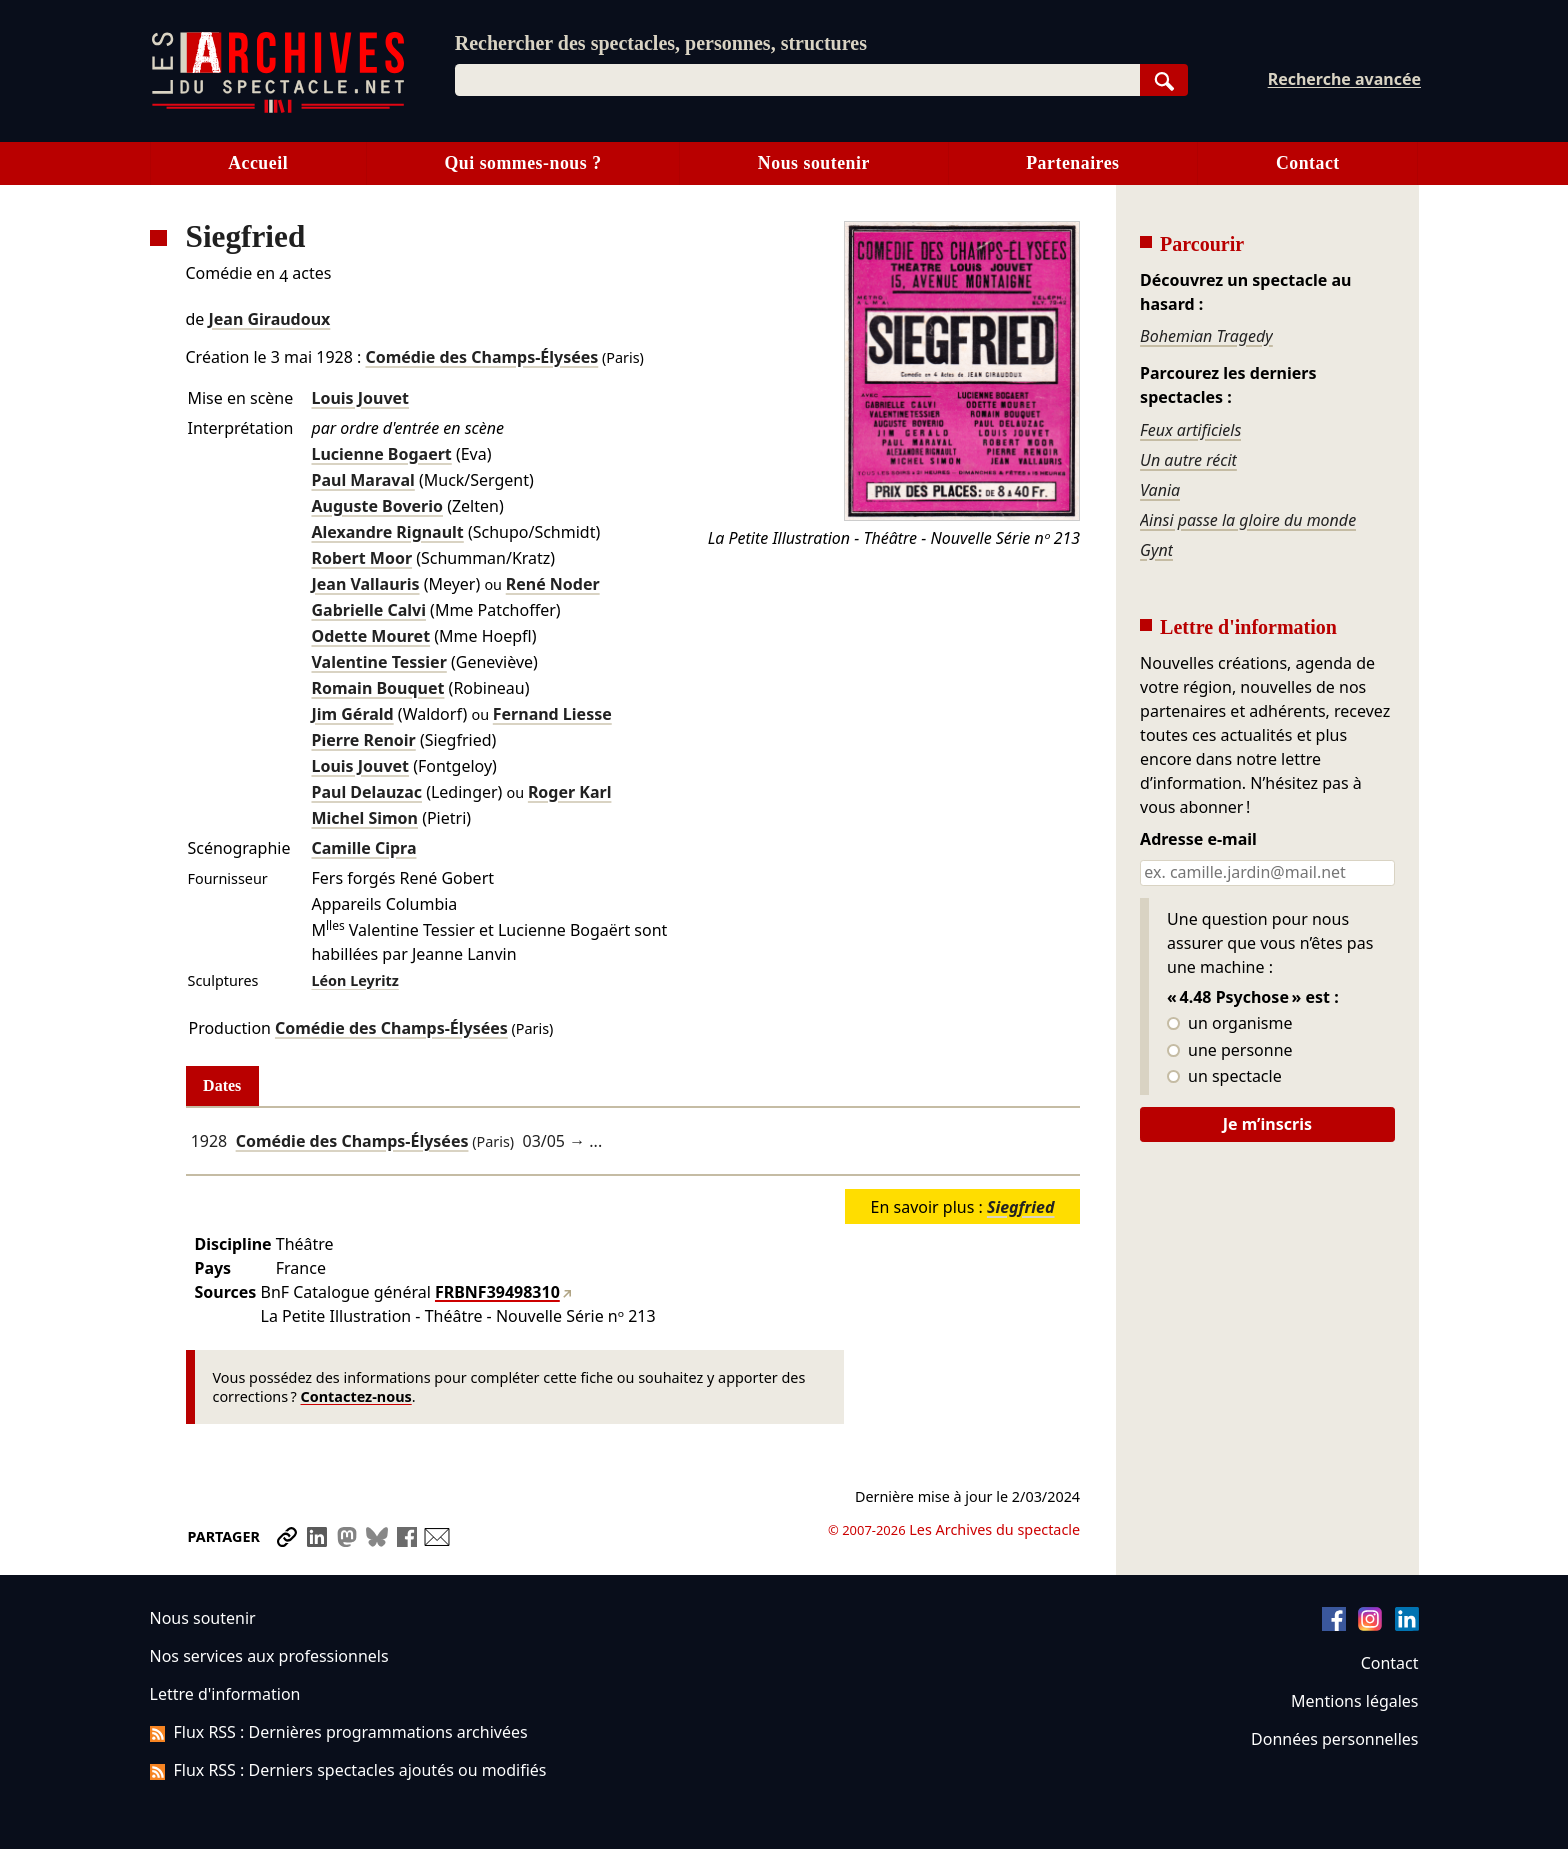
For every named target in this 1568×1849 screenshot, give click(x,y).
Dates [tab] (222, 1085)
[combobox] (797, 80)
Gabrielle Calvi (368, 610)
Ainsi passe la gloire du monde (1248, 520)
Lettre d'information (225, 1694)
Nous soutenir (814, 163)
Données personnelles (1334, 1739)
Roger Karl (570, 792)
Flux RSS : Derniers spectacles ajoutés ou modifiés (348, 1770)
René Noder (553, 584)
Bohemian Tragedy (1206, 336)
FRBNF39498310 (497, 1292)
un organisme (1229, 1024)
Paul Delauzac (366, 792)
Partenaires (1072, 163)
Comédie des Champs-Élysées (481, 357)
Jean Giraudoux (270, 319)
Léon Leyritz (354, 980)
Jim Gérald (352, 714)
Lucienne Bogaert (381, 454)
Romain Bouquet (377, 688)
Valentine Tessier (378, 662)
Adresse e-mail (1198, 840)
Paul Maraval (362, 480)
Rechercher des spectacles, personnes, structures (661, 43)
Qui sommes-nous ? (522, 163)
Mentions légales (1354, 1701)
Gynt (1156, 550)
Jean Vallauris (365, 584)
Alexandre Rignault (387, 532)
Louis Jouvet (360, 398)
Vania (1160, 490)
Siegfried (1021, 1207)
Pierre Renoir (363, 740)
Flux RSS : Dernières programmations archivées (339, 1732)
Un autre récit (1188, 460)
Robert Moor (361, 558)
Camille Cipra (363, 848)
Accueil (258, 163)
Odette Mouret (370, 636)
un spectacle (1224, 1077)
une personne (1229, 1051)
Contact (1308, 163)
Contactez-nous (356, 1396)
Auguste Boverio (377, 506)
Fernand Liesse (552, 714)
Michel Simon (364, 818)
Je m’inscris (1267, 1124)
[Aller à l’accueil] (278, 108)
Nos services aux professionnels (269, 1656)
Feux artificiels (1190, 430)
